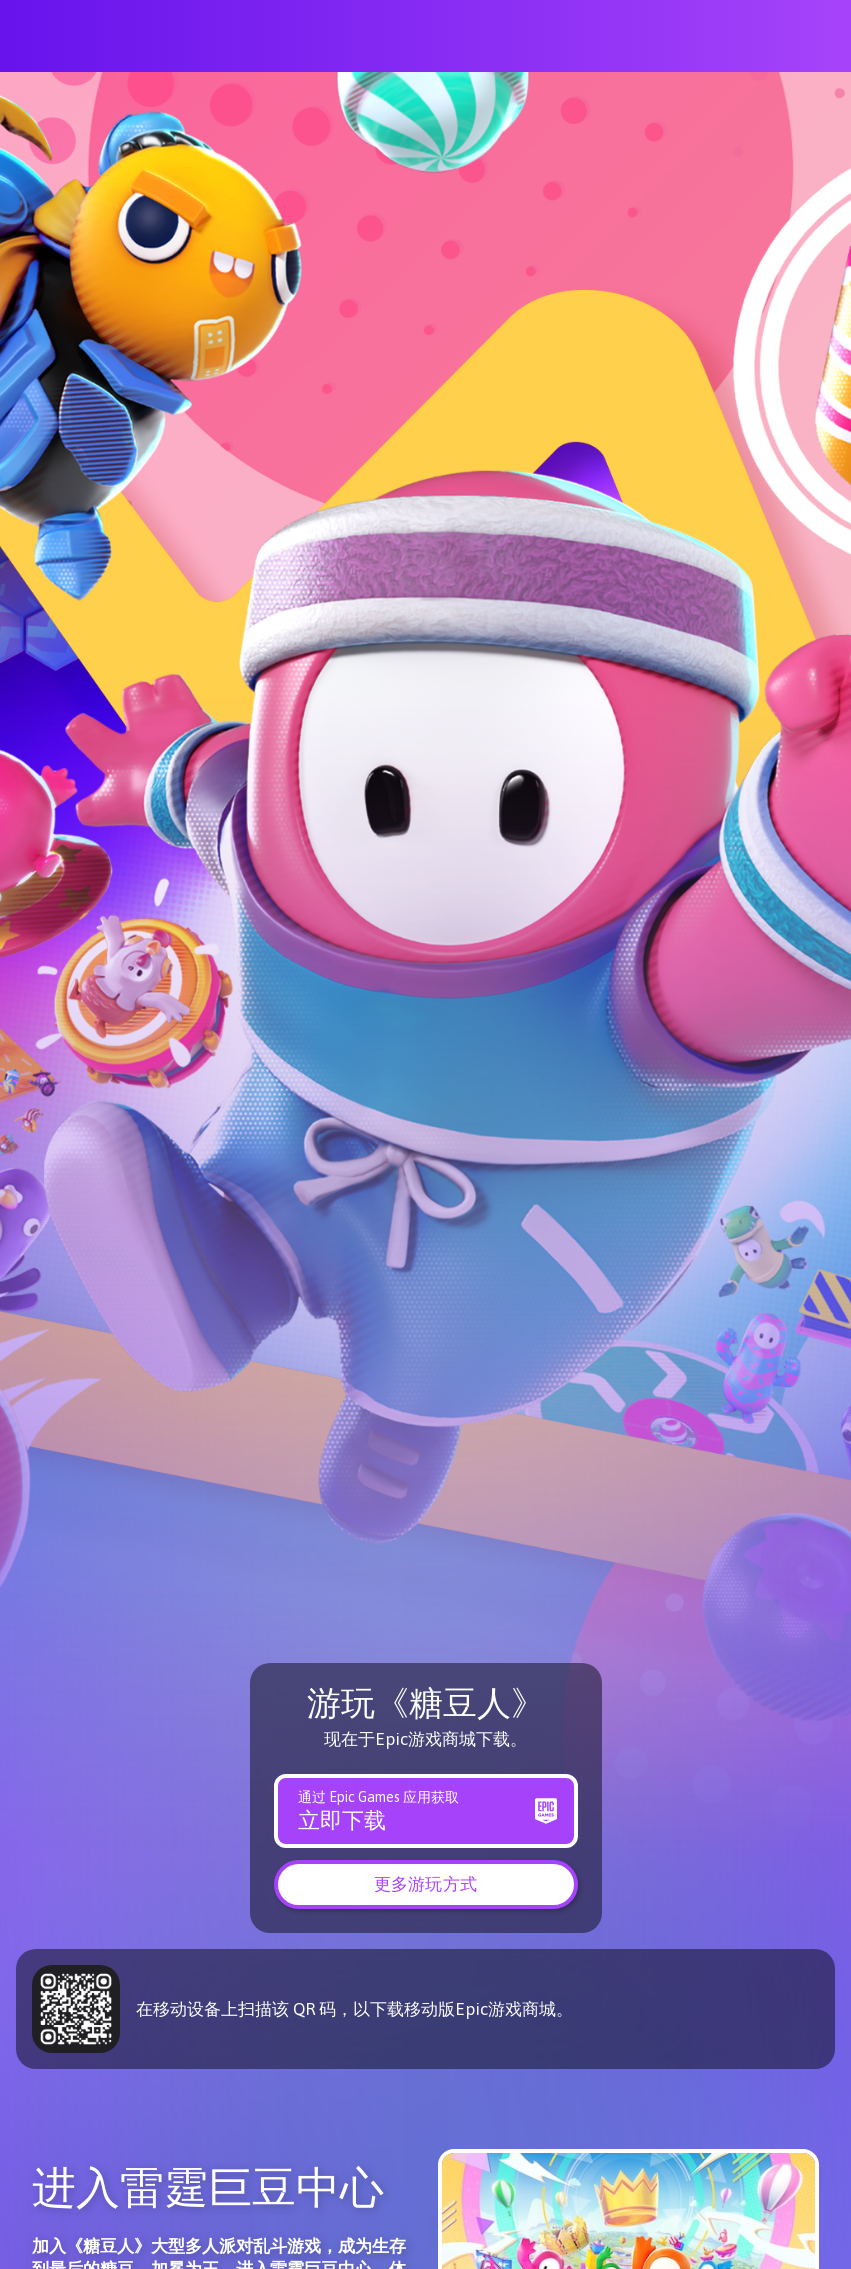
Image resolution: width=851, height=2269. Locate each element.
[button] (426, 1882)
